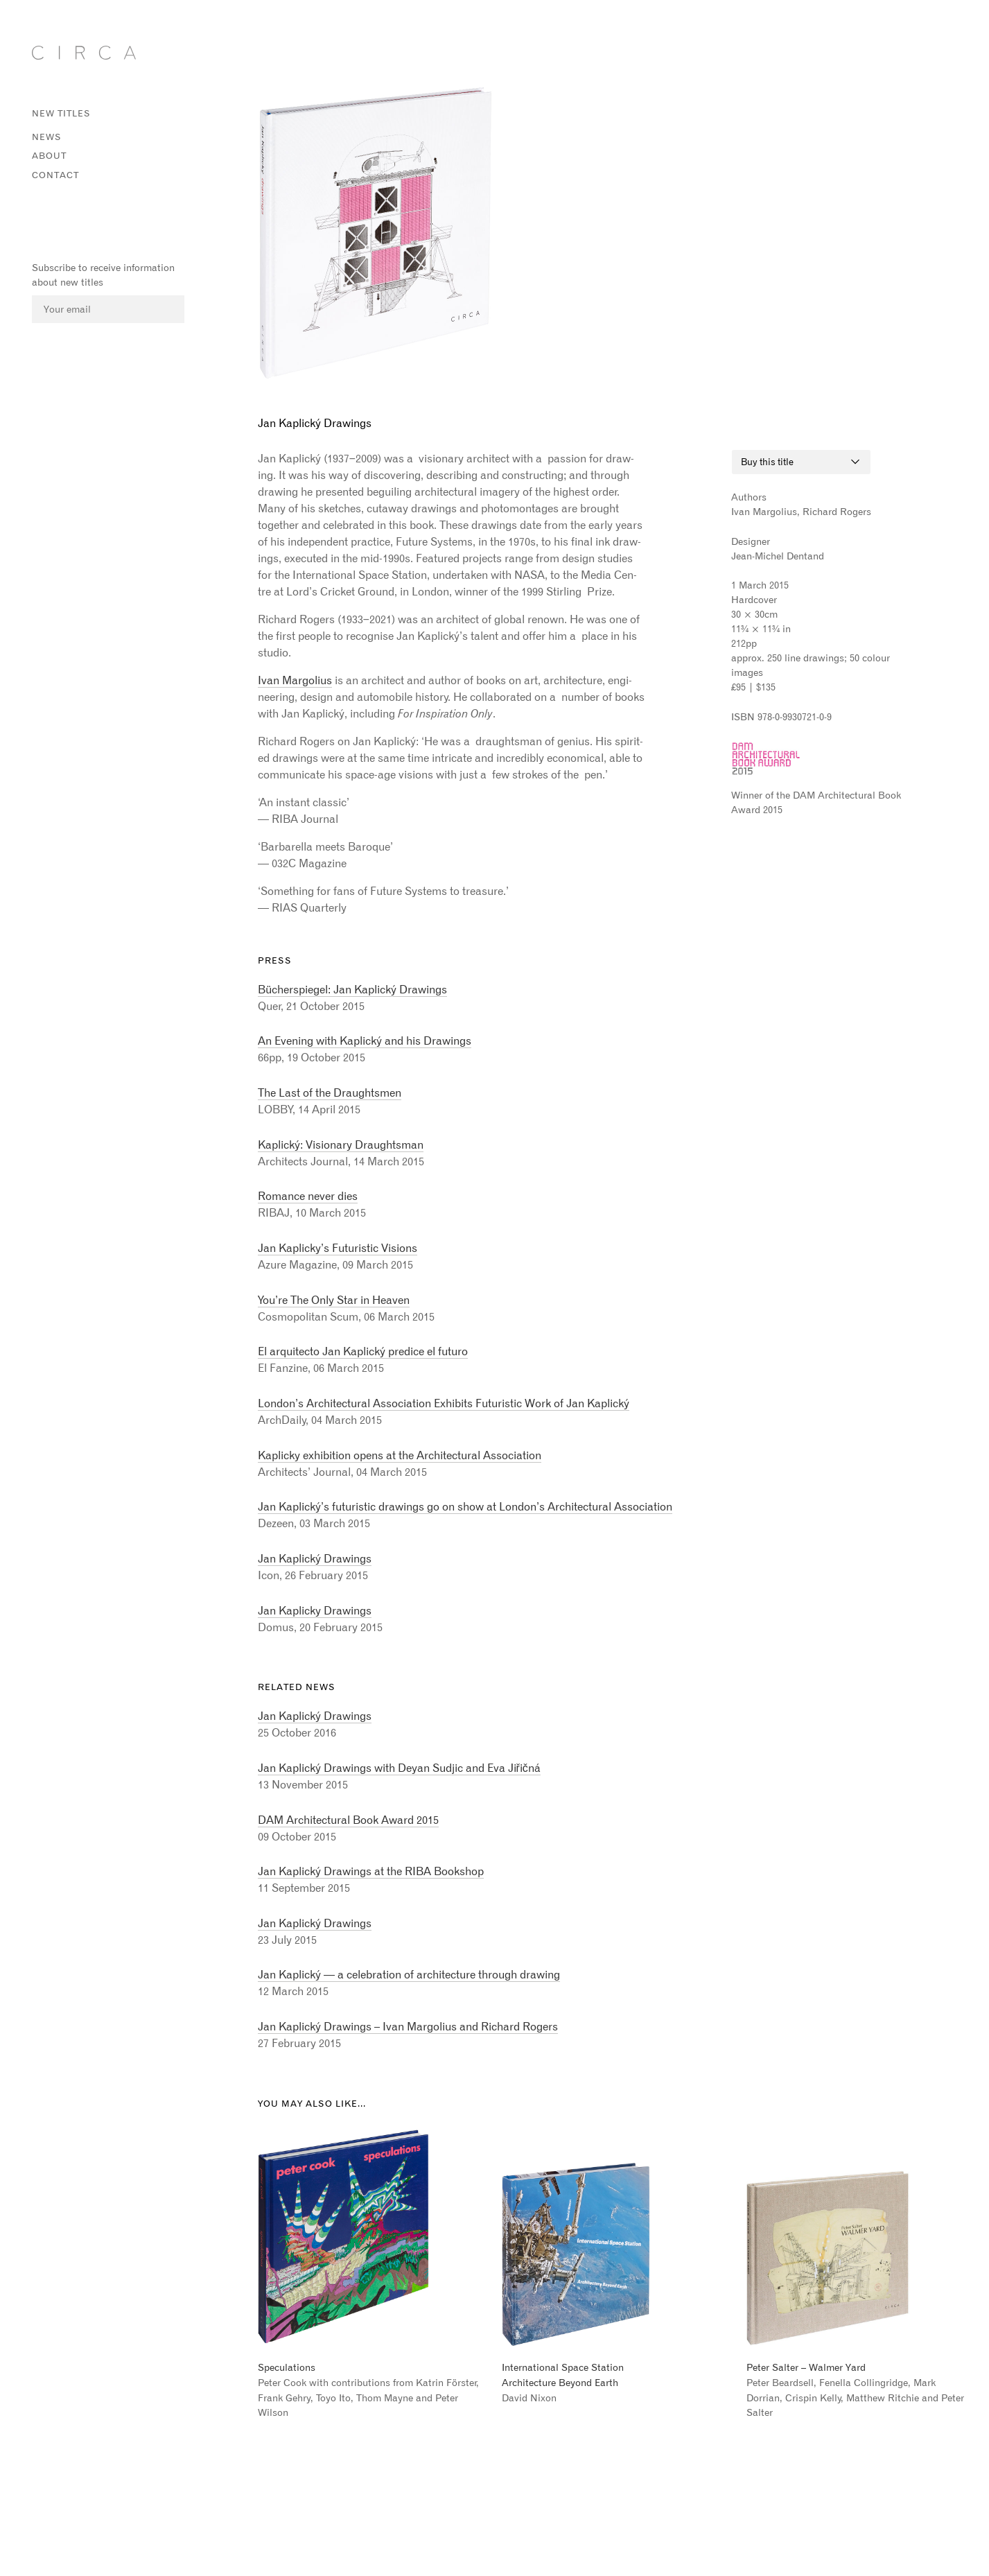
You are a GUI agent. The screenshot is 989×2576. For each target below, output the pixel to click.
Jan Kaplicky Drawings (314, 1610)
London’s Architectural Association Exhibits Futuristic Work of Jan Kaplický (443, 1403)
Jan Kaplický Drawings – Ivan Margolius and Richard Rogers (408, 2026)
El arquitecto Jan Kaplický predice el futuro (363, 1351)
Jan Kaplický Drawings (314, 1558)
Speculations (286, 2367)
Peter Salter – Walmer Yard (806, 2367)
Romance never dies (308, 1196)
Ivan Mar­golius (295, 680)
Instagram (61, 208)
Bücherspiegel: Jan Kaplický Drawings (352, 989)
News (47, 137)
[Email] (108, 310)
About (49, 156)
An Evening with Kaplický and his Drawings (364, 1040)
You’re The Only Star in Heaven (334, 1300)
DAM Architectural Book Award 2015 (348, 1820)
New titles (61, 113)
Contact (55, 175)
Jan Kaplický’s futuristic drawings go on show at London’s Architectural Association (465, 1506)
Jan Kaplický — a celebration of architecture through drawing (409, 1974)
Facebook (37, 208)
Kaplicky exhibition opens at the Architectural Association (399, 1455)
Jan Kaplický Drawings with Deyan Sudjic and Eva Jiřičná (399, 1768)
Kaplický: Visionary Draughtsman (340, 1144)
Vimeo (86, 208)
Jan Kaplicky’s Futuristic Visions (337, 1248)
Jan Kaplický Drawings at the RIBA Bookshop (371, 1871)
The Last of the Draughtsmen (329, 1092)
